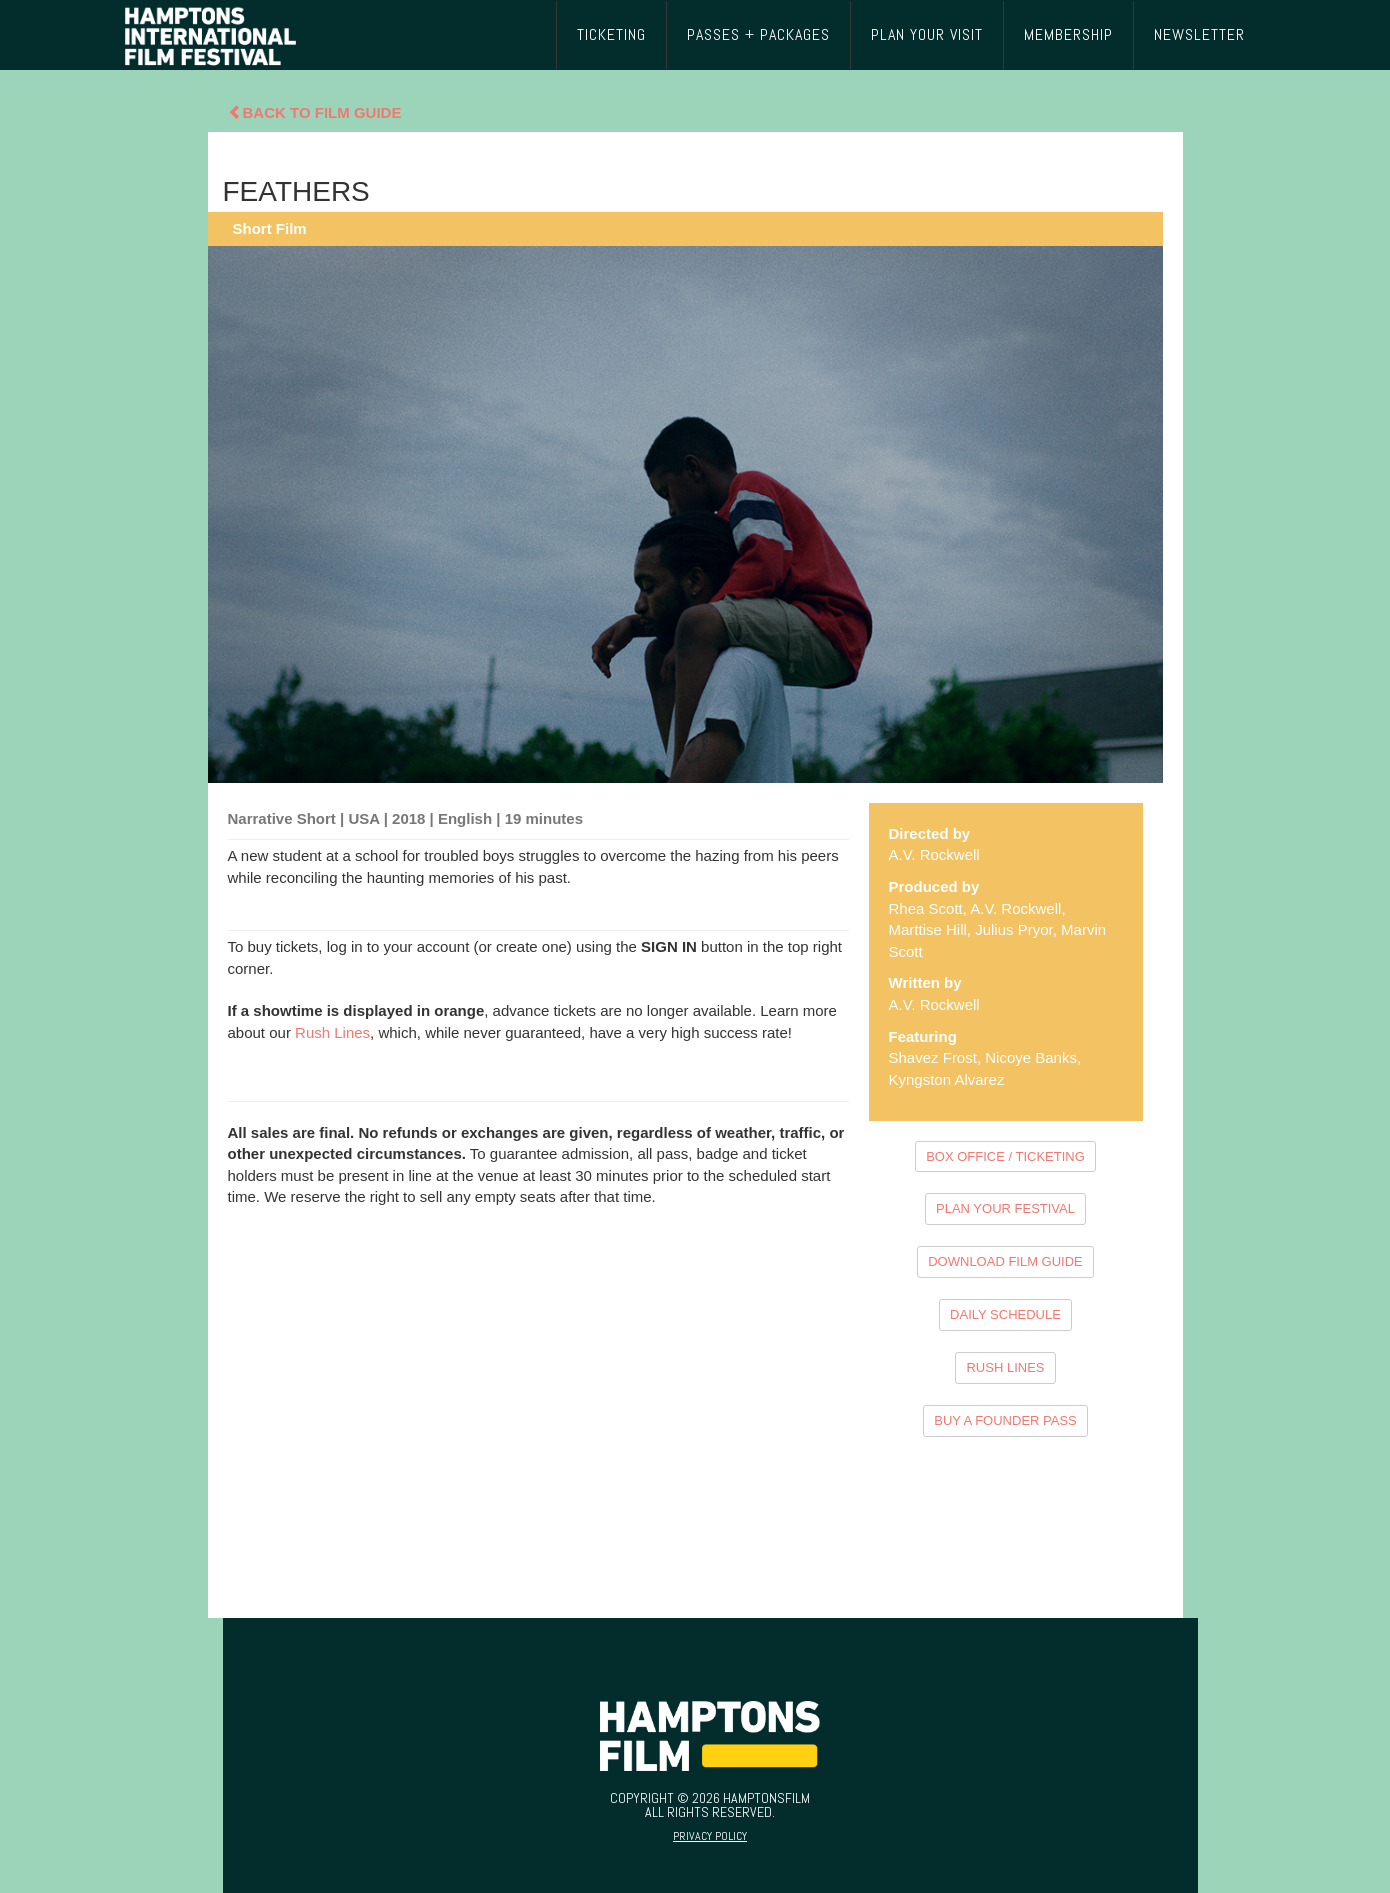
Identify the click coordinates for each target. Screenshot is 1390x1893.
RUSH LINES (1005, 1367)
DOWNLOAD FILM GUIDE (1005, 1261)
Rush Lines (332, 1032)
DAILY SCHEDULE (1005, 1314)
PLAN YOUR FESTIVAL (1005, 1208)
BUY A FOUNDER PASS (1005, 1420)
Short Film (270, 228)
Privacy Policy (710, 1836)
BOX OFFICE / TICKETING (1005, 1156)
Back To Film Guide (315, 112)
